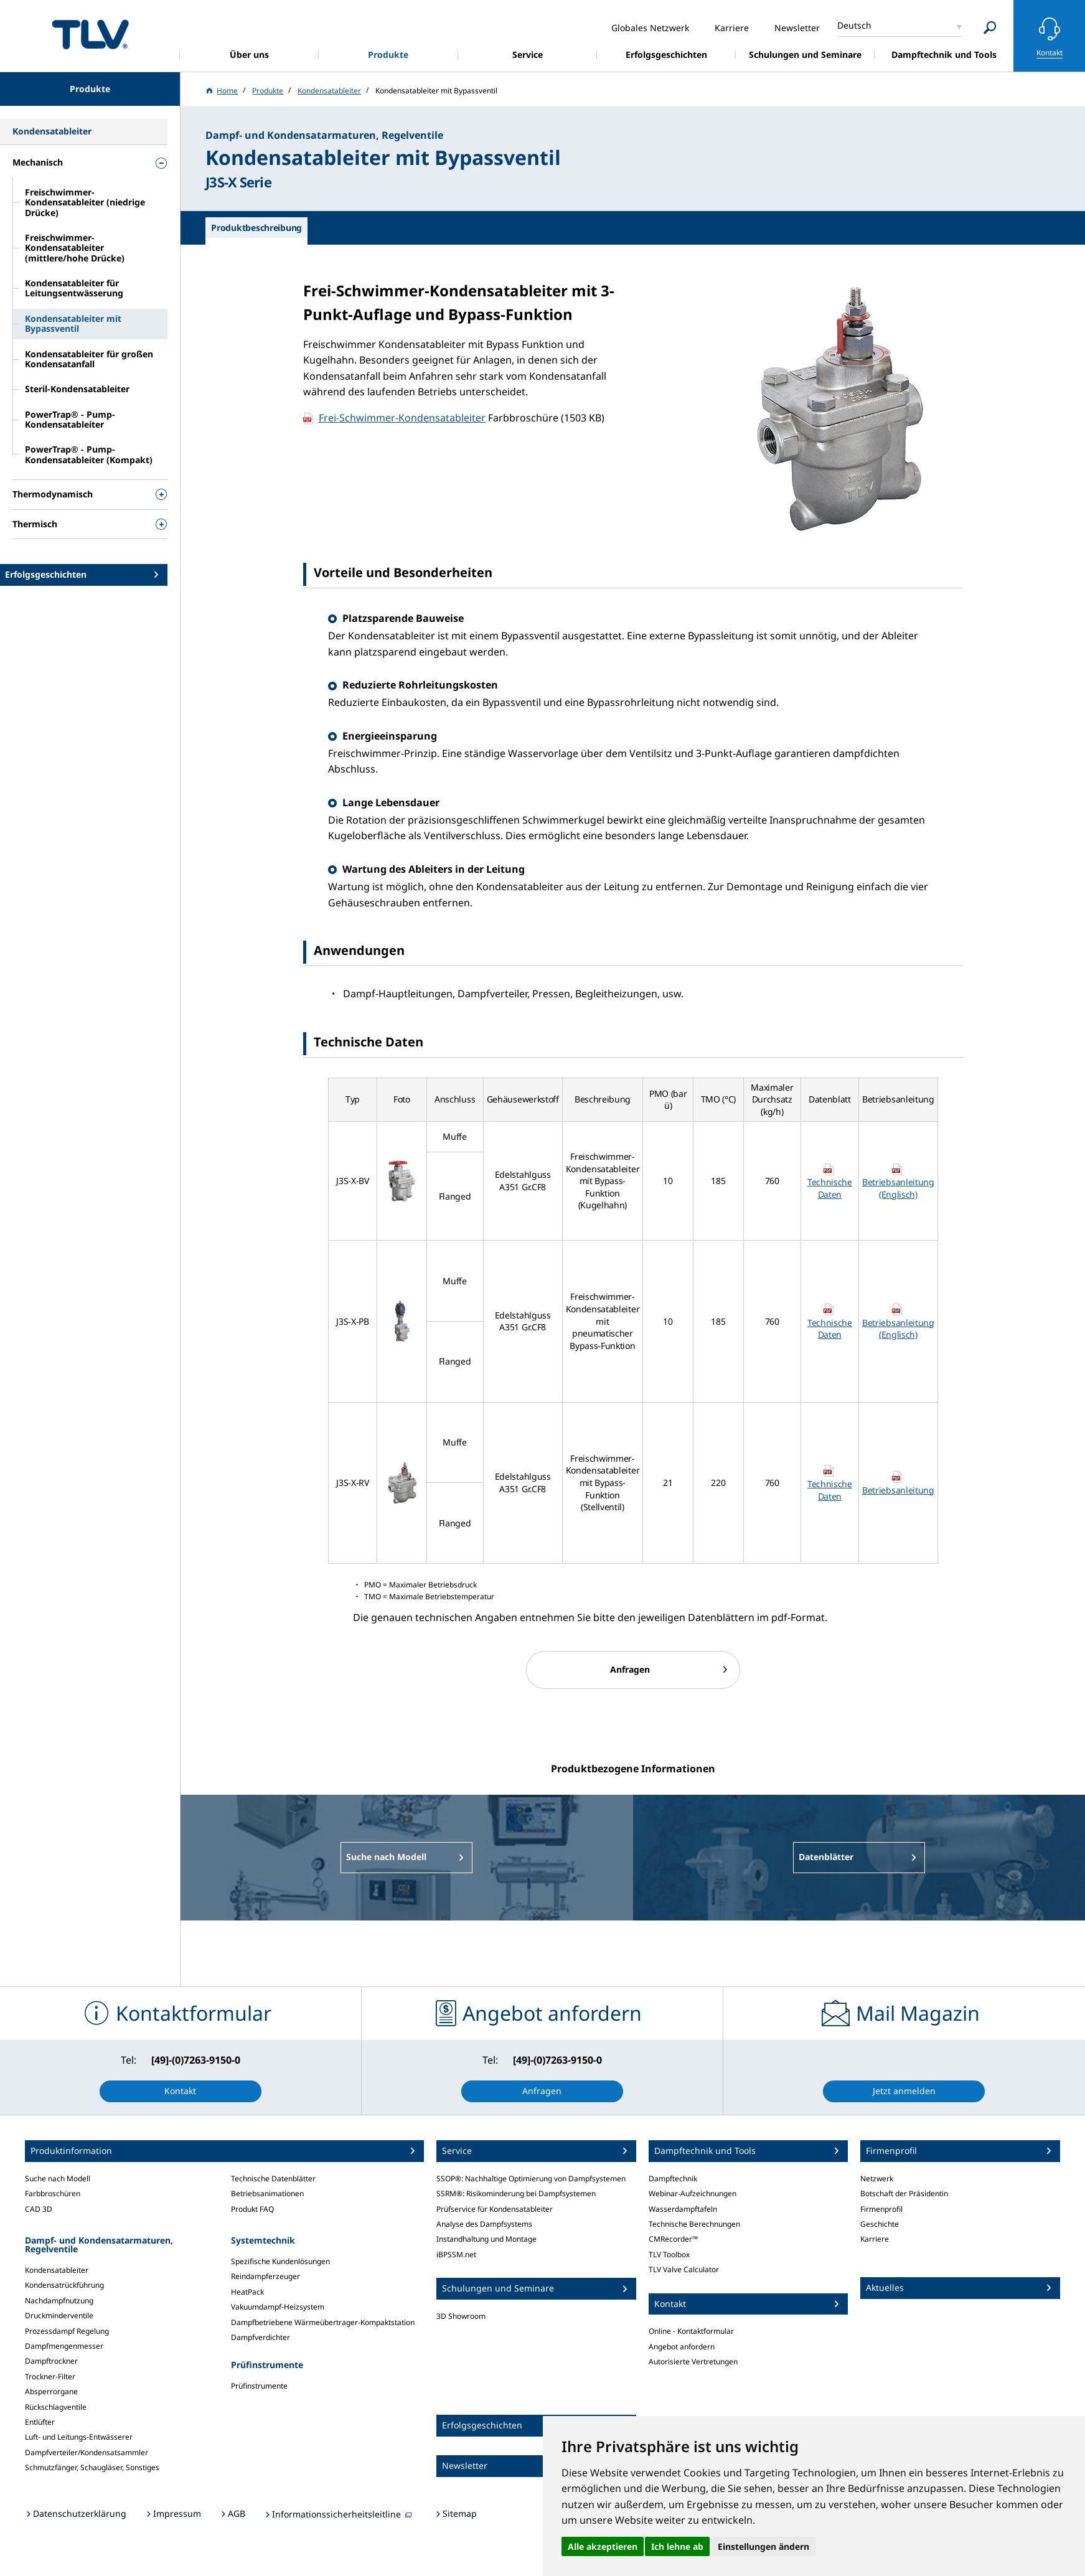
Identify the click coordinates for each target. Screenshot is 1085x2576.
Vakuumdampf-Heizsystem (277, 2306)
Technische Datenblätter (273, 2178)
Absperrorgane (51, 2391)
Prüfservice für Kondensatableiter (494, 2209)
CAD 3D (38, 2209)
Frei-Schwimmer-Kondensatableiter (402, 418)
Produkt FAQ (252, 2209)
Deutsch (854, 25)
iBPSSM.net (456, 2254)
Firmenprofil (881, 2209)
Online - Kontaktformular (691, 2331)
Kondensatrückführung (64, 2285)
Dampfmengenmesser (64, 2346)
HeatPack (247, 2292)
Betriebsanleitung (898, 1490)
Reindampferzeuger (265, 2276)
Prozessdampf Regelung (67, 2331)
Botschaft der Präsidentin (904, 2193)
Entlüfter (40, 2422)
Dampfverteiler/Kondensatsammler (86, 2452)
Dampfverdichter (260, 2337)
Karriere (874, 2239)
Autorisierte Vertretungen (693, 2361)
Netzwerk (876, 2178)
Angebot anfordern (682, 2346)
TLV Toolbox (669, 2254)
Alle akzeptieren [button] (602, 2546)
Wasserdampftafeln (683, 2209)
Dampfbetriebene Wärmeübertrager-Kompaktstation (323, 2322)
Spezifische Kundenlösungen (280, 2261)
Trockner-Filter (50, 2376)
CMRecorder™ (673, 2239)
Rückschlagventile (56, 2407)
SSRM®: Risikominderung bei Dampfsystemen (516, 2193)
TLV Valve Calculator (684, 2269)
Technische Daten (829, 1188)
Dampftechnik (673, 2178)
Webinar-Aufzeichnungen (692, 2193)
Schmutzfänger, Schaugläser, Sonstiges (92, 2467)
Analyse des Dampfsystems (484, 2224)
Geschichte (879, 2224)
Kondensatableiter (56, 2270)
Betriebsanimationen (267, 2193)
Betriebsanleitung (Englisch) (898, 1188)
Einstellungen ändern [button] (763, 2546)
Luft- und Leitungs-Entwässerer (79, 2437)
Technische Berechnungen (694, 2224)
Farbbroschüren (52, 2193)
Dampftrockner (51, 2361)
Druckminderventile (59, 2315)
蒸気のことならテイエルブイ (90, 34)
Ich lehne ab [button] (677, 2546)
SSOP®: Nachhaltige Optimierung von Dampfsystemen (531, 2178)
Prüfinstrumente (259, 2386)
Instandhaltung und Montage (486, 2239)
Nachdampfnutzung (59, 2300)
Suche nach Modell (57, 2178)
